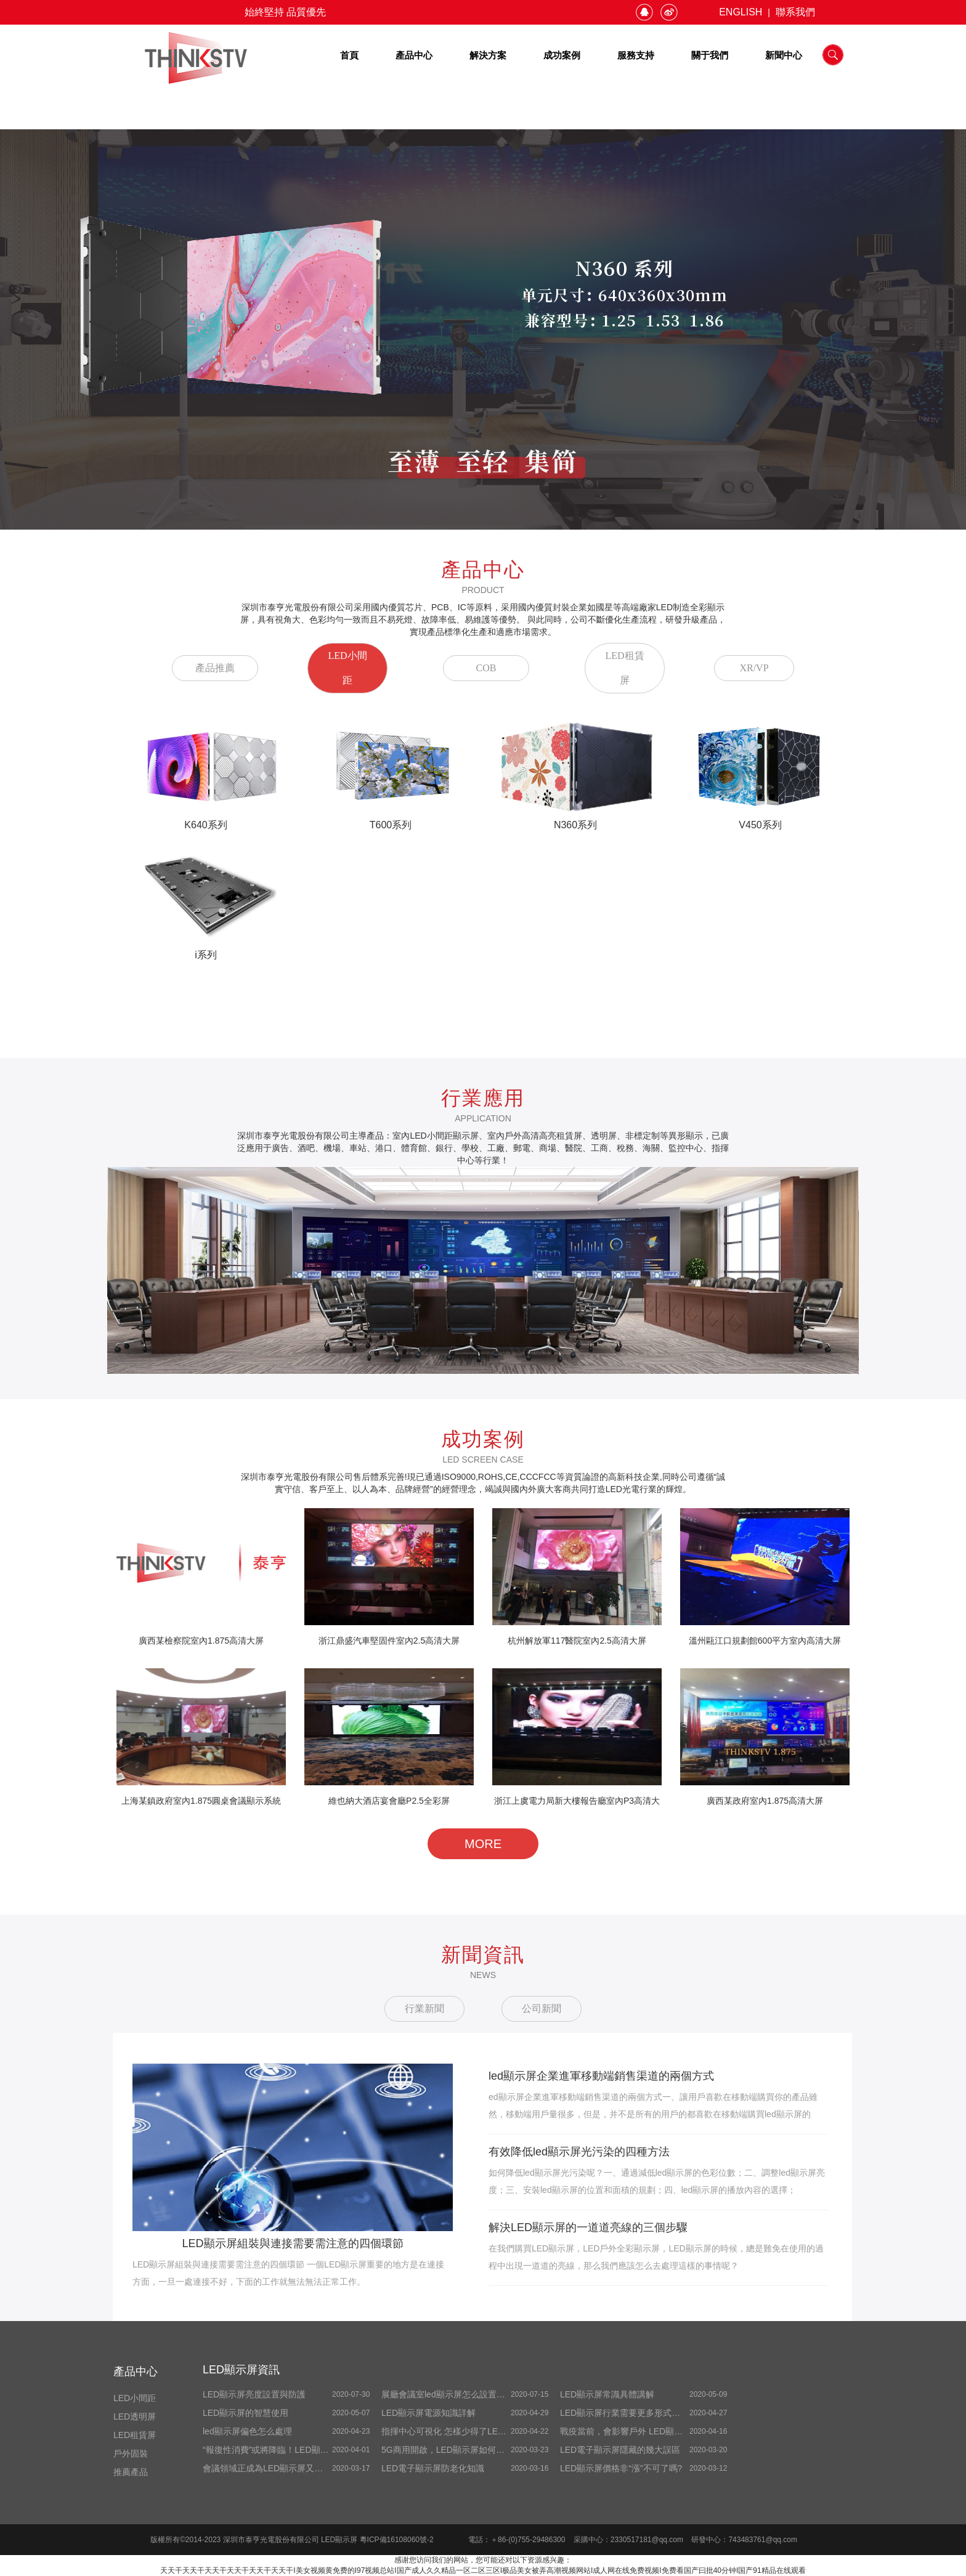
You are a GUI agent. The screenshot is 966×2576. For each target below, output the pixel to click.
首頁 (349, 55)
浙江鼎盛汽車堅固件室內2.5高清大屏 (389, 1640)
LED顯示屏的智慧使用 (245, 2413)
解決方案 (487, 55)
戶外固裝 (130, 2453)
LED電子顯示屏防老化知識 (432, 2468)
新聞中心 (783, 55)
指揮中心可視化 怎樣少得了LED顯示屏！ (459, 2431)
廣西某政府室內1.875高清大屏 (765, 1801)
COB (486, 668)
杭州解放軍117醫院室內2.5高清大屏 (577, 1640)
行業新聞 (424, 2008)
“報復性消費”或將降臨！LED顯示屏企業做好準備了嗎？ (309, 2450)
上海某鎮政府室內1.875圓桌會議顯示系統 (201, 1801)
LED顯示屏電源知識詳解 (428, 2413)
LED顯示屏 (340, 2539)
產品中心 (414, 55)
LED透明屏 (134, 2416)
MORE (483, 1844)
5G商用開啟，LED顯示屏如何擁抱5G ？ (454, 2450)
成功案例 (561, 55)
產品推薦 (215, 668)
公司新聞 (541, 2008)
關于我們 (709, 55)
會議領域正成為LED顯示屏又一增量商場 (280, 2468)
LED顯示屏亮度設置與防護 (254, 2394)
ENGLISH (740, 12)
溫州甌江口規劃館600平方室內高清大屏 (765, 1640)
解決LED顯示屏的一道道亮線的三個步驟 (588, 2227)
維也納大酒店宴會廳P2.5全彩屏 (389, 1801)
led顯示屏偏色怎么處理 (247, 2431)
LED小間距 (347, 667)
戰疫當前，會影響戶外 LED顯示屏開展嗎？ (643, 2431)
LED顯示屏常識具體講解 (607, 2394)
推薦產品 (130, 2472)
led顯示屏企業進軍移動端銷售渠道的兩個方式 (601, 2076)
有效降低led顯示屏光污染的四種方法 (579, 2152)
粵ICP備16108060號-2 (397, 2539)
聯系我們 (795, 12)
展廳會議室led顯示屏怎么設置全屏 (447, 2394)
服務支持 (635, 55)
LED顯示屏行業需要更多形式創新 (624, 2413)
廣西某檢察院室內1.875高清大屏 (201, 1640)
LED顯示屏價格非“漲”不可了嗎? (621, 2468)
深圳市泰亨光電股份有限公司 (272, 2539)
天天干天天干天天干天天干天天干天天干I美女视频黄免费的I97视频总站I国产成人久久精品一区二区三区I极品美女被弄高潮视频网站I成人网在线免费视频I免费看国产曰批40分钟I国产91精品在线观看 (482, 2570)
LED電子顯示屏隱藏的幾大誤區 (620, 2450)
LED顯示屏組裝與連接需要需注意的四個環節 (292, 2243)
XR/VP (753, 668)
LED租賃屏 (624, 667)
